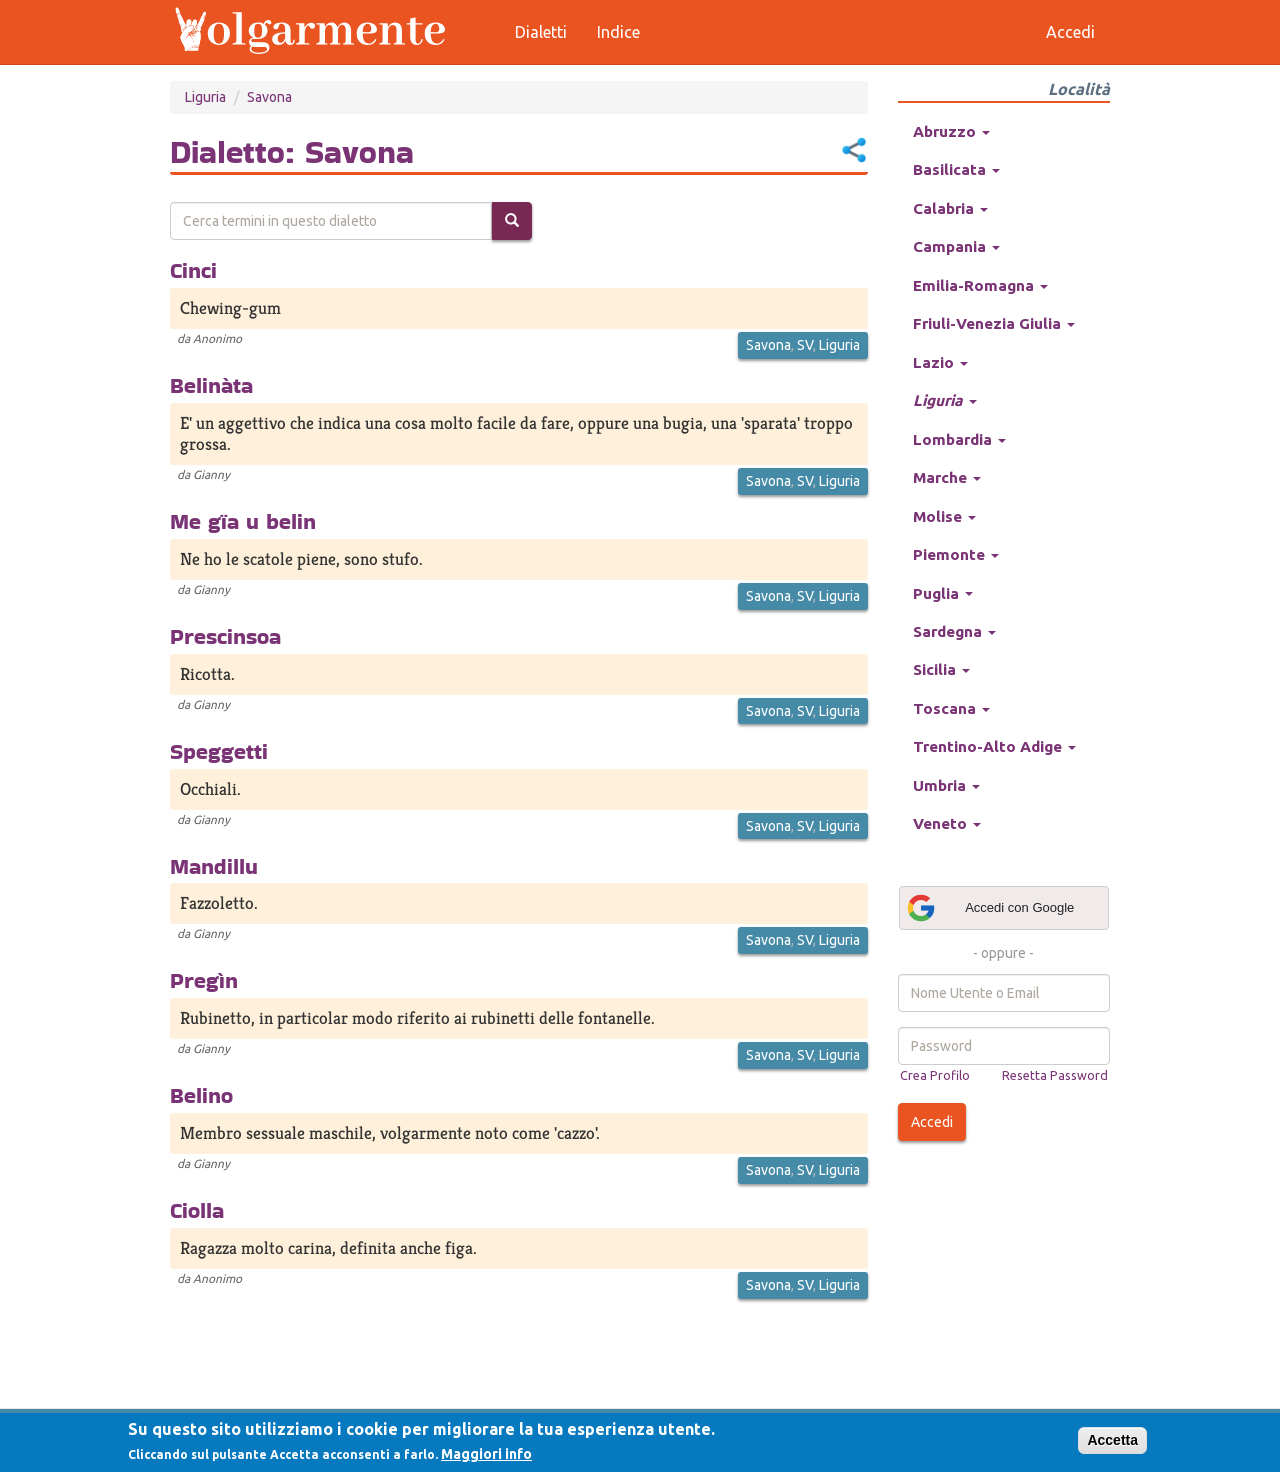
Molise (944, 516)
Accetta (1112, 1440)
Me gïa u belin (243, 521)
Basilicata (956, 169)
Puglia (943, 593)
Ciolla (197, 1210)
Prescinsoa (225, 636)
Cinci (193, 270)
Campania (956, 246)
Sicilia (941, 669)
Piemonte (956, 554)
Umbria (946, 785)
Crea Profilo (935, 1075)
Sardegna (954, 631)
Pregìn (204, 980)
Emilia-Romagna (980, 285)
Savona (269, 97)
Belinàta (211, 385)
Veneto (947, 823)
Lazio (940, 362)
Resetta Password (1055, 1075)
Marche (947, 477)
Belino (201, 1095)
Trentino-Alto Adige (994, 746)
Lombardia (959, 439)
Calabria (950, 208)
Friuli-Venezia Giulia (994, 323)
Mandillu (214, 866)
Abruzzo (951, 131)
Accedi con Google (990, 908)
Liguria (205, 97)
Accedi (932, 1122)
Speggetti (219, 751)
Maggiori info (486, 1454)
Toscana (951, 708)
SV (805, 345)
